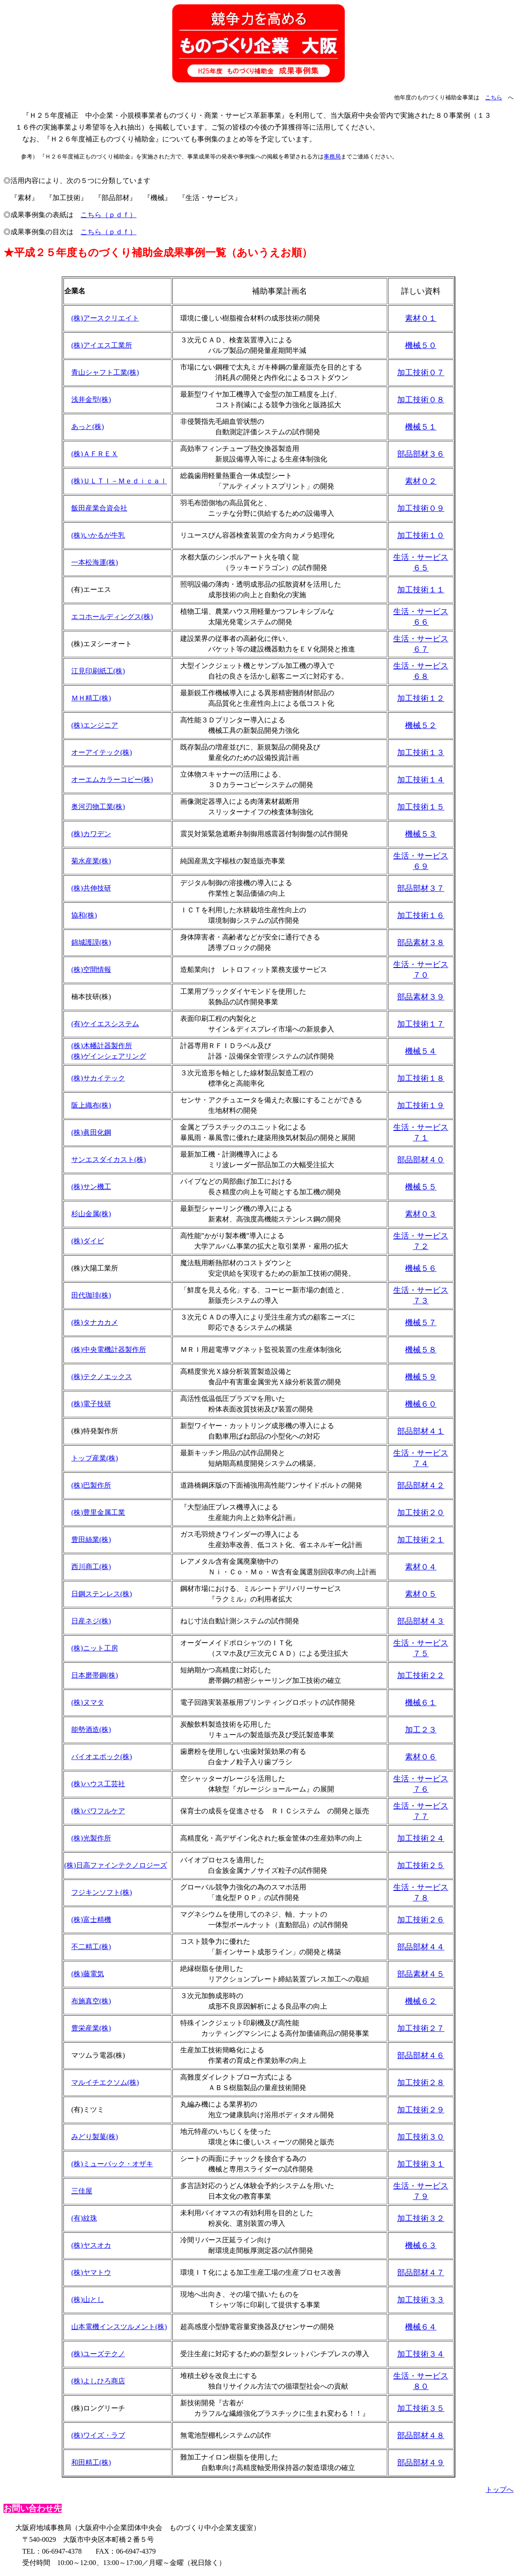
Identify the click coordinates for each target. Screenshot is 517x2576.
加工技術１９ (420, 1105)
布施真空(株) (91, 2001)
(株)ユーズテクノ (98, 2354)
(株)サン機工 (91, 1186)
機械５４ (421, 1051)
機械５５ (421, 1186)
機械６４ (421, 2327)
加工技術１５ (420, 806)
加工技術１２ (420, 698)
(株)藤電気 (87, 1974)
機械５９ (421, 1376)
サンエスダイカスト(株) (108, 1159)
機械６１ (421, 1702)
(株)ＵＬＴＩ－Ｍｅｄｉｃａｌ (119, 481)
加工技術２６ (420, 1919)
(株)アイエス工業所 (101, 345)
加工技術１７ (420, 1024)
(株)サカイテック (98, 1078)
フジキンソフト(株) (101, 1892)
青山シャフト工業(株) (105, 372)
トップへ (500, 2489)
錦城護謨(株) (91, 942)
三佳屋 (81, 2191)
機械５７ (421, 1322)
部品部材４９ (420, 2462)
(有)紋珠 (84, 2218)
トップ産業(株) (94, 1458)
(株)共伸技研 (91, 888)
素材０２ (421, 481)
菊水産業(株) (91, 861)
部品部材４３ (420, 1621)
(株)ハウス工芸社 (98, 1784)
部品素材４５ (420, 1974)
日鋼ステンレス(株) (101, 1594)
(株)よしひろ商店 (98, 2381)
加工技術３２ (420, 2218)
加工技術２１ (420, 1539)
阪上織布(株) (91, 1105)
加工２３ (421, 1729)
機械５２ (421, 725)
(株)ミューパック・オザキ (112, 2164)
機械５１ (421, 426)
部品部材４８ (420, 2435)
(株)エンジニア (94, 725)
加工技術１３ (420, 752)
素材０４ (421, 1566)
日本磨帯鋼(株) (94, 1675)
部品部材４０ (420, 1159)
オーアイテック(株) (101, 752)
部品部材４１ (420, 1431)
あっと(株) (87, 426)
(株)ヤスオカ (91, 2245)
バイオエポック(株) (101, 1756)
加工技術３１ (420, 2164)
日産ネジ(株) (91, 1621)
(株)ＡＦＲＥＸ (94, 453)
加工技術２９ (420, 2109)
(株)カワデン (91, 834)
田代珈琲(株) (91, 1295)
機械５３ (421, 834)
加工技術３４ (420, 2354)
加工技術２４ (420, 1838)
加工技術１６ (420, 915)
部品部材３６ (420, 454)
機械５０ (421, 345)
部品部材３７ (420, 888)
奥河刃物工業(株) (98, 806)
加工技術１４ (420, 779)
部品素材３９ (420, 996)
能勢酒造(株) (91, 1729)
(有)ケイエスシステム (105, 1024)
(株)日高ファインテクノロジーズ (115, 1865)
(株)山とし (87, 2299)
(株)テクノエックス (101, 1376)
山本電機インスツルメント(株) (119, 2326)
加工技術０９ (420, 508)
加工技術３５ (420, 2408)
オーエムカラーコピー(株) (112, 779)
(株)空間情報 (91, 969)
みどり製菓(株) (94, 2136)
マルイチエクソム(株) (105, 2082)
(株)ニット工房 (94, 1648)
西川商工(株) (91, 1566)
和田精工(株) (91, 2462)
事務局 (332, 156)
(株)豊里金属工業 (98, 1512)
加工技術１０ (420, 535)
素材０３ (421, 1214)
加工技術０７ (420, 372)
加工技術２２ (420, 1675)
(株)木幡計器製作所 (101, 1045)
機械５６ (421, 1268)
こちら (493, 97)
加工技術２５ (420, 1865)
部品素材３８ (420, 942)
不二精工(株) (91, 1946)
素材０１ (421, 318)
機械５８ (421, 1349)
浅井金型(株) (91, 399)
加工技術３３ (420, 2299)
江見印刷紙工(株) (98, 671)
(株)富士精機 (91, 1919)
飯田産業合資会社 (99, 508)
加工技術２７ (420, 2028)
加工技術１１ (420, 589)
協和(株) (84, 915)
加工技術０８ (420, 399)
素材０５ (421, 1594)
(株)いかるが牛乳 (98, 535)
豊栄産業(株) (91, 2028)
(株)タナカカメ (94, 1322)
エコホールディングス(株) (112, 616)
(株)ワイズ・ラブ (98, 2435)
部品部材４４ (420, 1947)
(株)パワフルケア (98, 1811)
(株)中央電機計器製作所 (108, 1349)
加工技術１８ (420, 1078)
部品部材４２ (420, 1485)
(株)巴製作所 (91, 1485)
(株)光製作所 (91, 1838)
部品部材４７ (420, 2272)
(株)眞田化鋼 (91, 1132)
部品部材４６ (420, 2055)
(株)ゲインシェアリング (108, 1056)
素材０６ (421, 1757)
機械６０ (421, 1404)
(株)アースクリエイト (105, 318)
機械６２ (421, 2001)
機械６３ (421, 2245)
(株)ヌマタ (87, 1702)
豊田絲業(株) (91, 1539)
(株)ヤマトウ (91, 2272)
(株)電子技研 (91, 1404)
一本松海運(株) (94, 562)
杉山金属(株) (91, 1214)
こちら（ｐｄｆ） (108, 214)
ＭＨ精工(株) (91, 698)
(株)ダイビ (87, 1241)
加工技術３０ (420, 2137)
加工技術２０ (420, 1512)
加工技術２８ (420, 2082)
